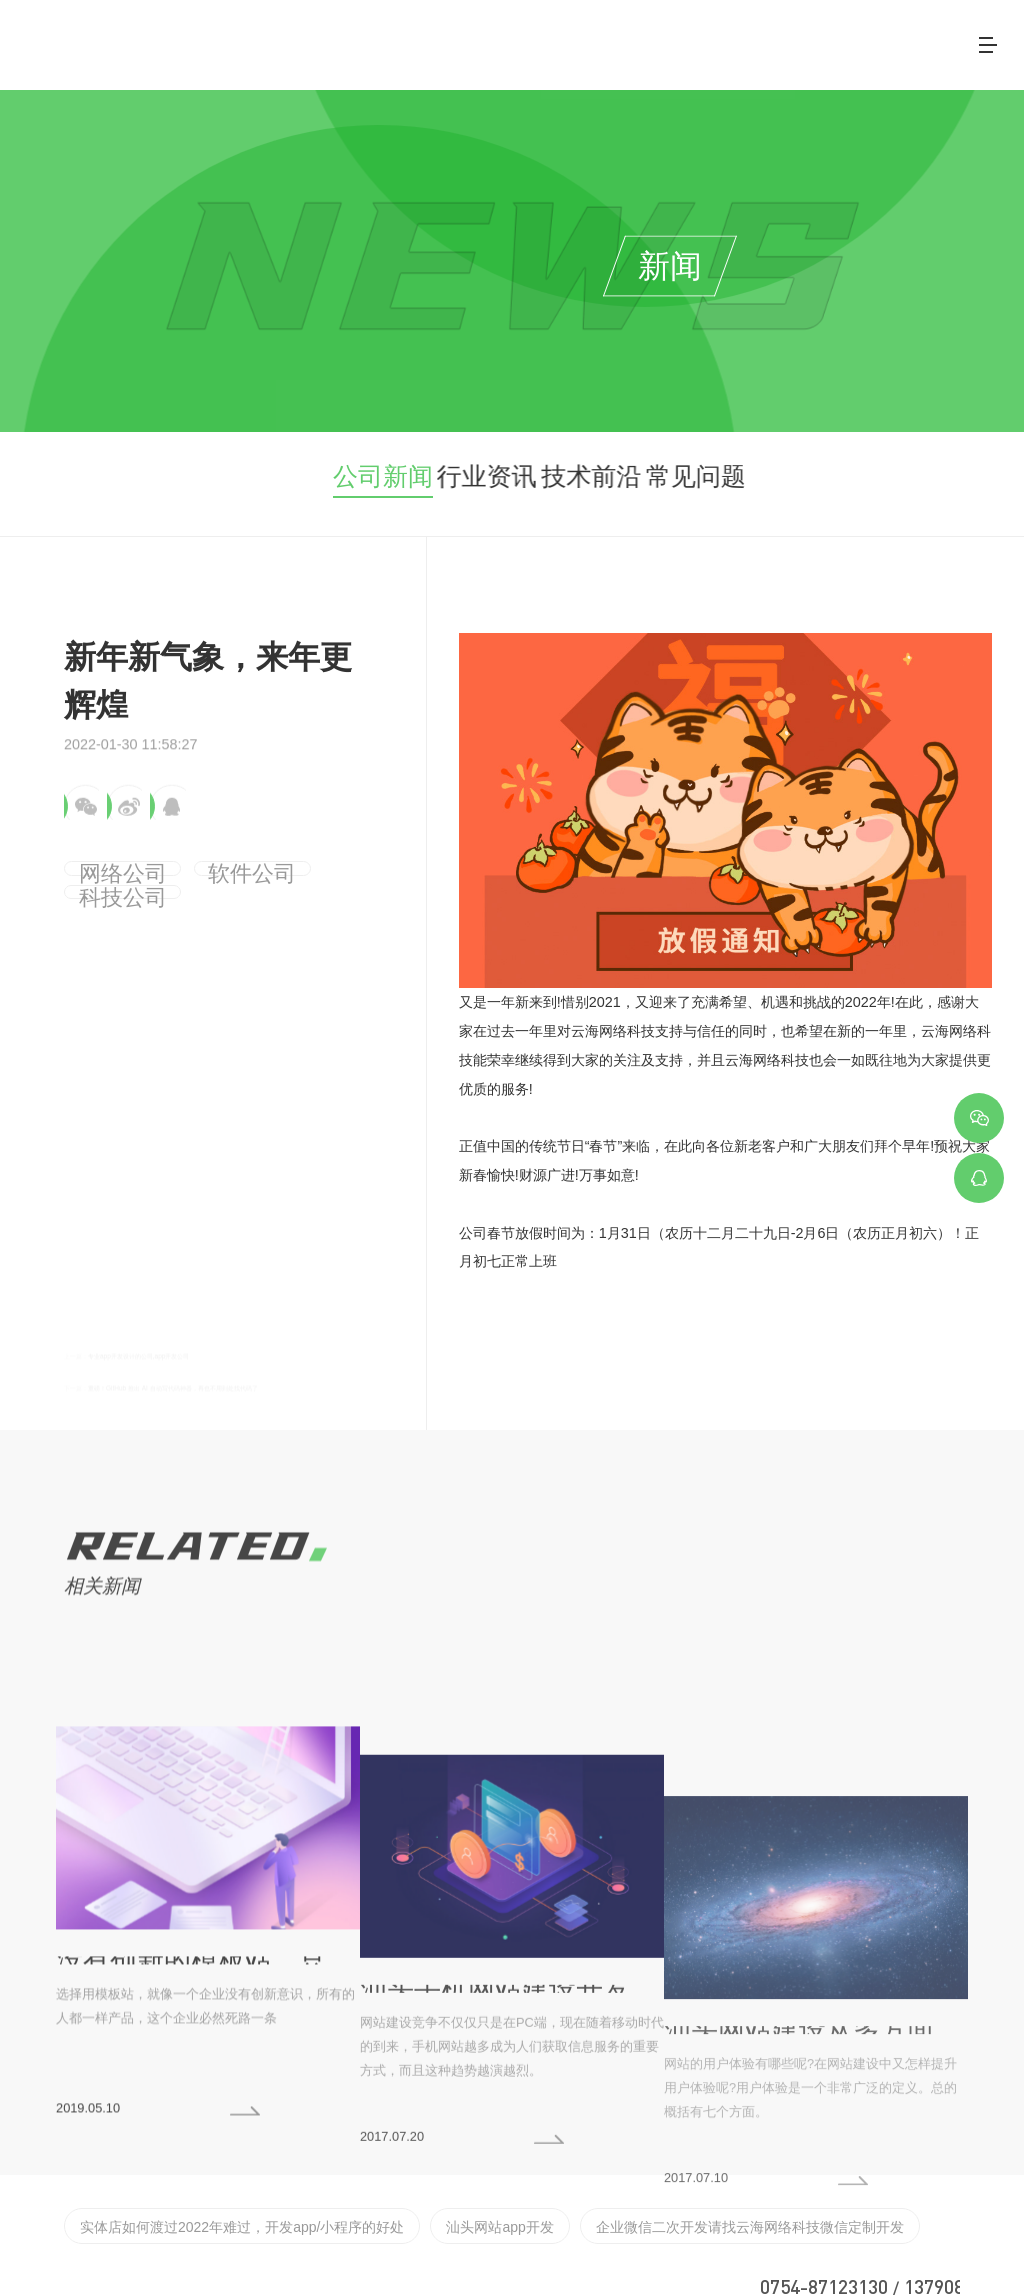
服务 (601, 39)
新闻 (829, 39)
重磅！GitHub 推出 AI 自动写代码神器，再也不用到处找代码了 (288, 1351)
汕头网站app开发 (420, 2164)
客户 (753, 39)
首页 (449, 39)
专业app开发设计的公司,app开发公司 (209, 1316)
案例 (677, 39)
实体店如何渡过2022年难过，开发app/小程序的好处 (208, 2164)
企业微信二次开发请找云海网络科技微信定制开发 (625, 2164)
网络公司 (103, 863)
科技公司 (282, 863)
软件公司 (193, 863)
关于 (525, 39)
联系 (905, 39)
